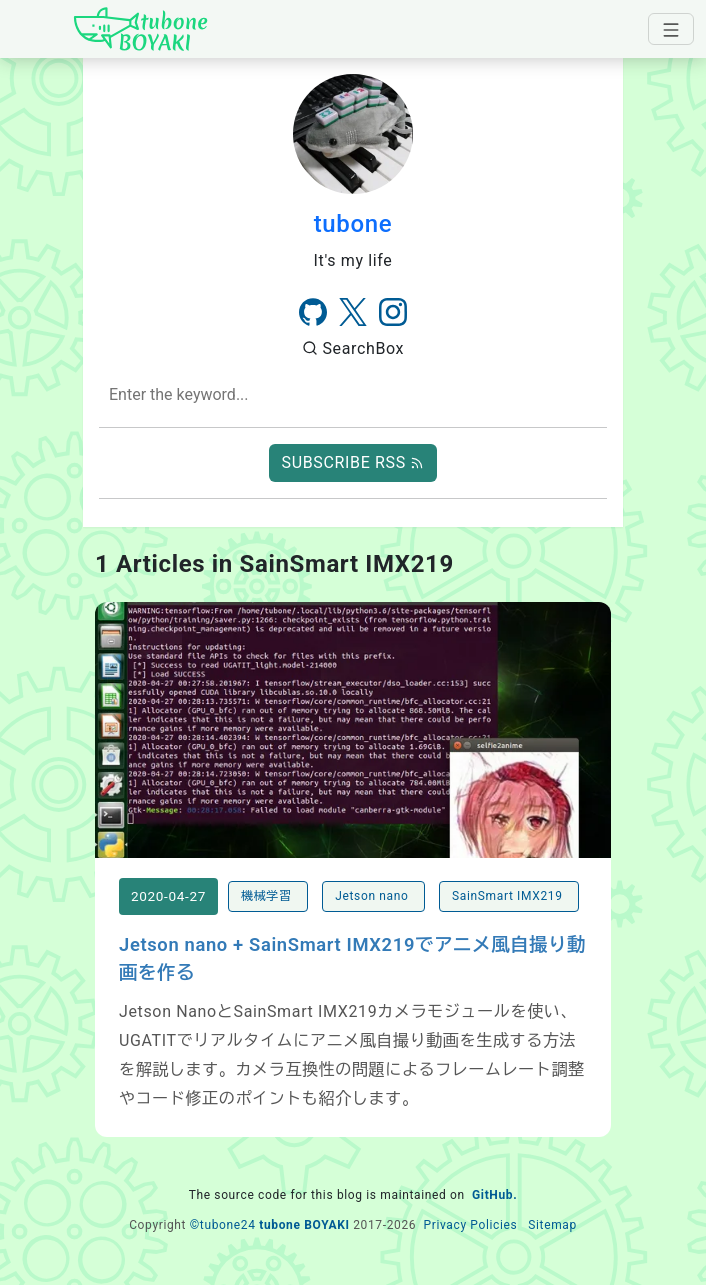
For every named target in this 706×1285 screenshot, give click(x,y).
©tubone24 (223, 1225)
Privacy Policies (470, 1225)
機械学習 (268, 896)
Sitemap (552, 1225)
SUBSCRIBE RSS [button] (353, 462)
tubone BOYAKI (304, 1225)
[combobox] (353, 395)
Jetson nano (373, 896)
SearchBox (353, 348)
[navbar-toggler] (671, 29)
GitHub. (494, 1195)
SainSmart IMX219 (509, 896)
